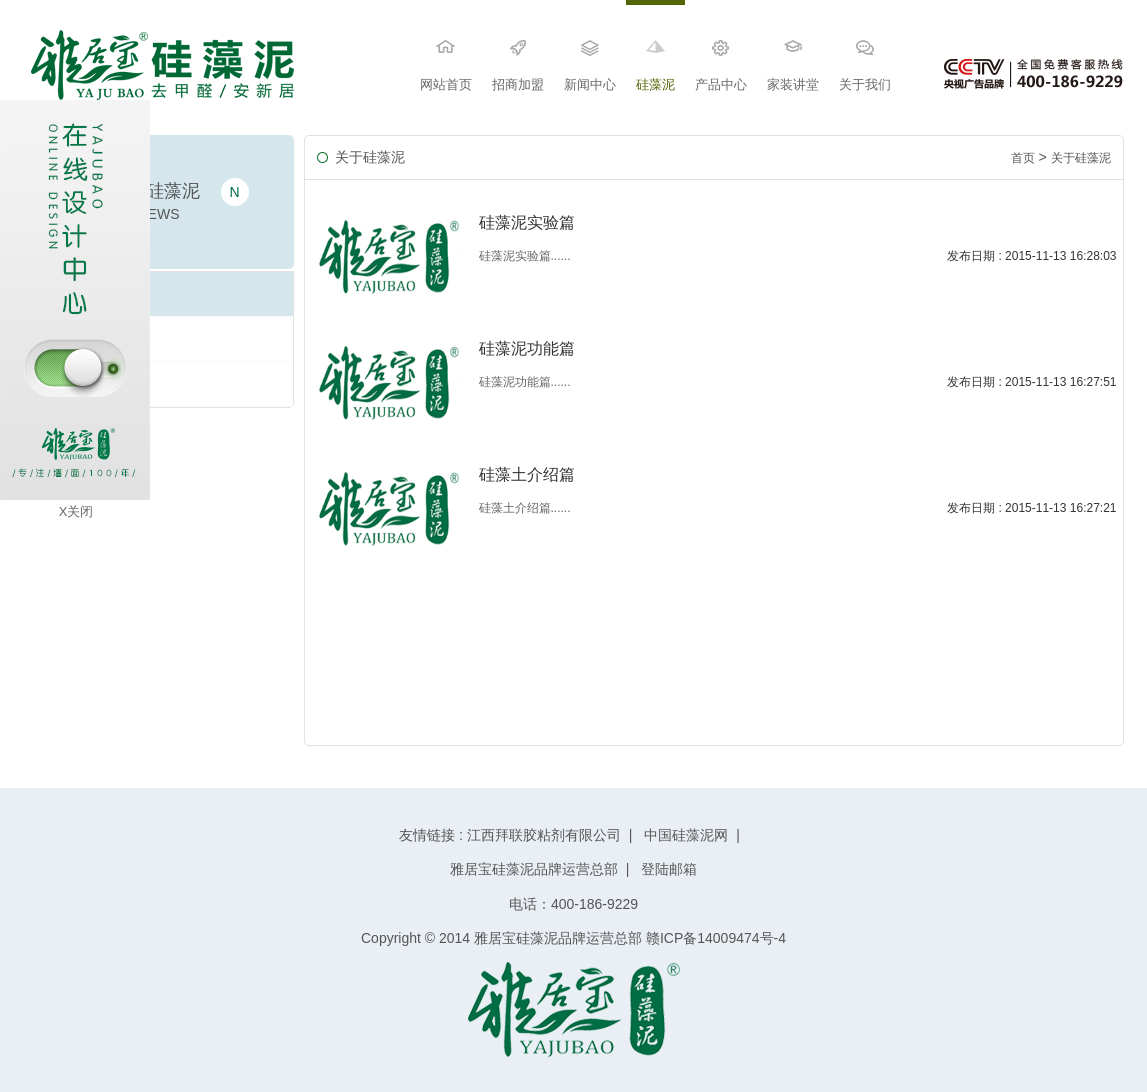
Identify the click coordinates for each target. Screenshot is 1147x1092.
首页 (1023, 158)
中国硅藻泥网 (686, 835)
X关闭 (76, 511)
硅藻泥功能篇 (83, 339)
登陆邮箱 (667, 869)
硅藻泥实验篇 (83, 384)
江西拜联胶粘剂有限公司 (544, 835)
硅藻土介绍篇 (83, 294)
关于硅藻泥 (1081, 158)
